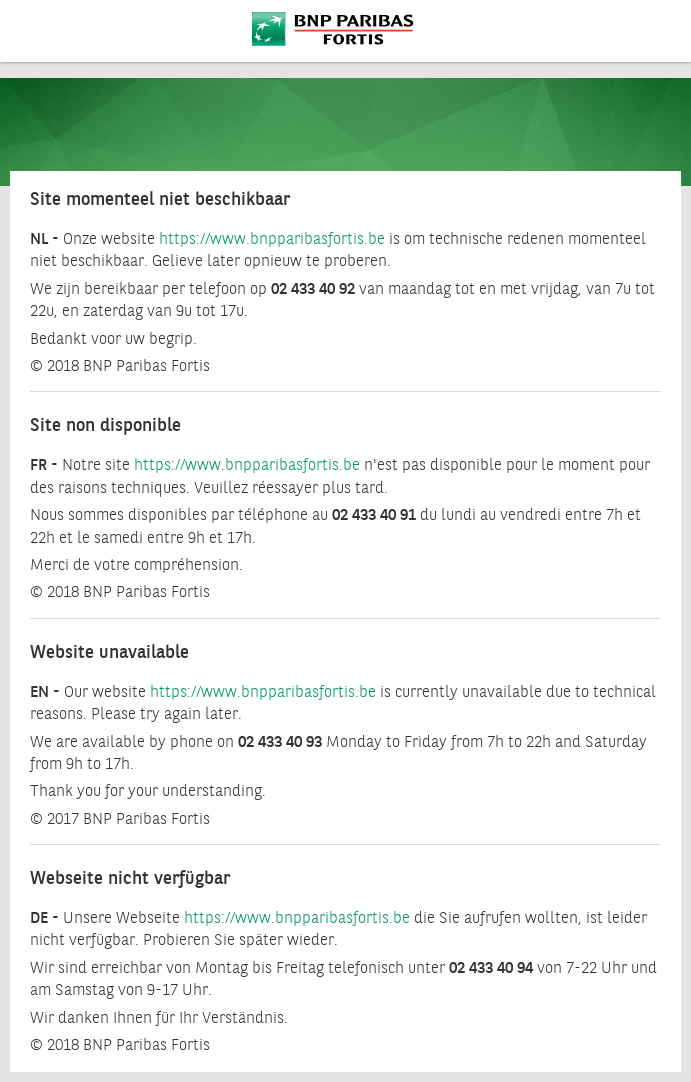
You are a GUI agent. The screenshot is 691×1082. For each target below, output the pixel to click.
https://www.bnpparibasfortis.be (272, 239)
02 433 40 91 (374, 515)
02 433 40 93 (280, 742)
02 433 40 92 (313, 289)
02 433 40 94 (491, 968)
